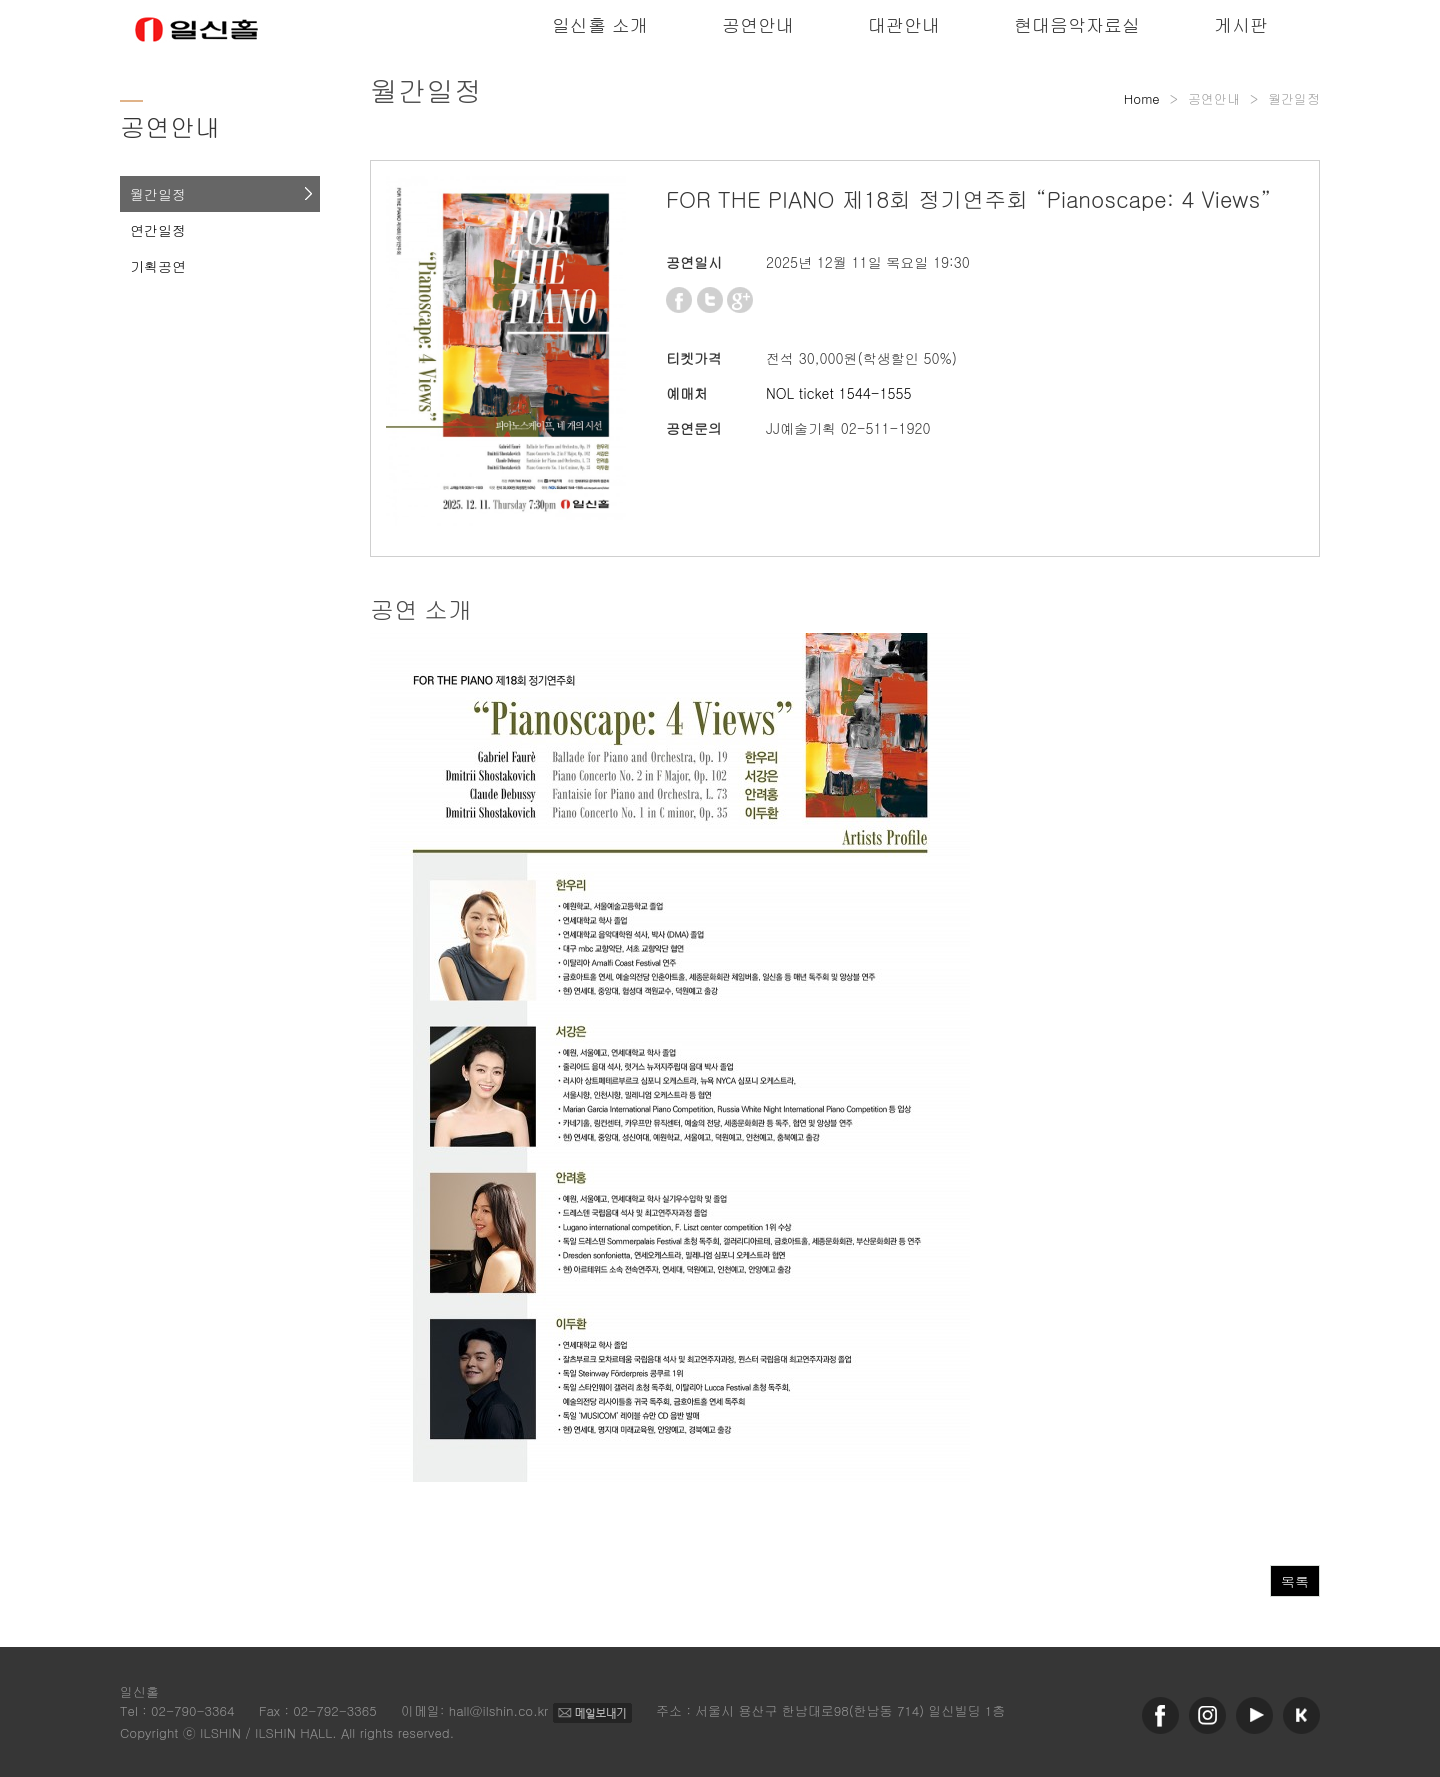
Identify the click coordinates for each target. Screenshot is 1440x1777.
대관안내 (904, 24)
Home (1142, 98)
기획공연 (158, 266)
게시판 (1241, 24)
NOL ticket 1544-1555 (839, 393)
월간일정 (158, 194)
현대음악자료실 (1077, 24)
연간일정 (158, 230)
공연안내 (758, 24)
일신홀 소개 (600, 24)
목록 (1295, 1581)
